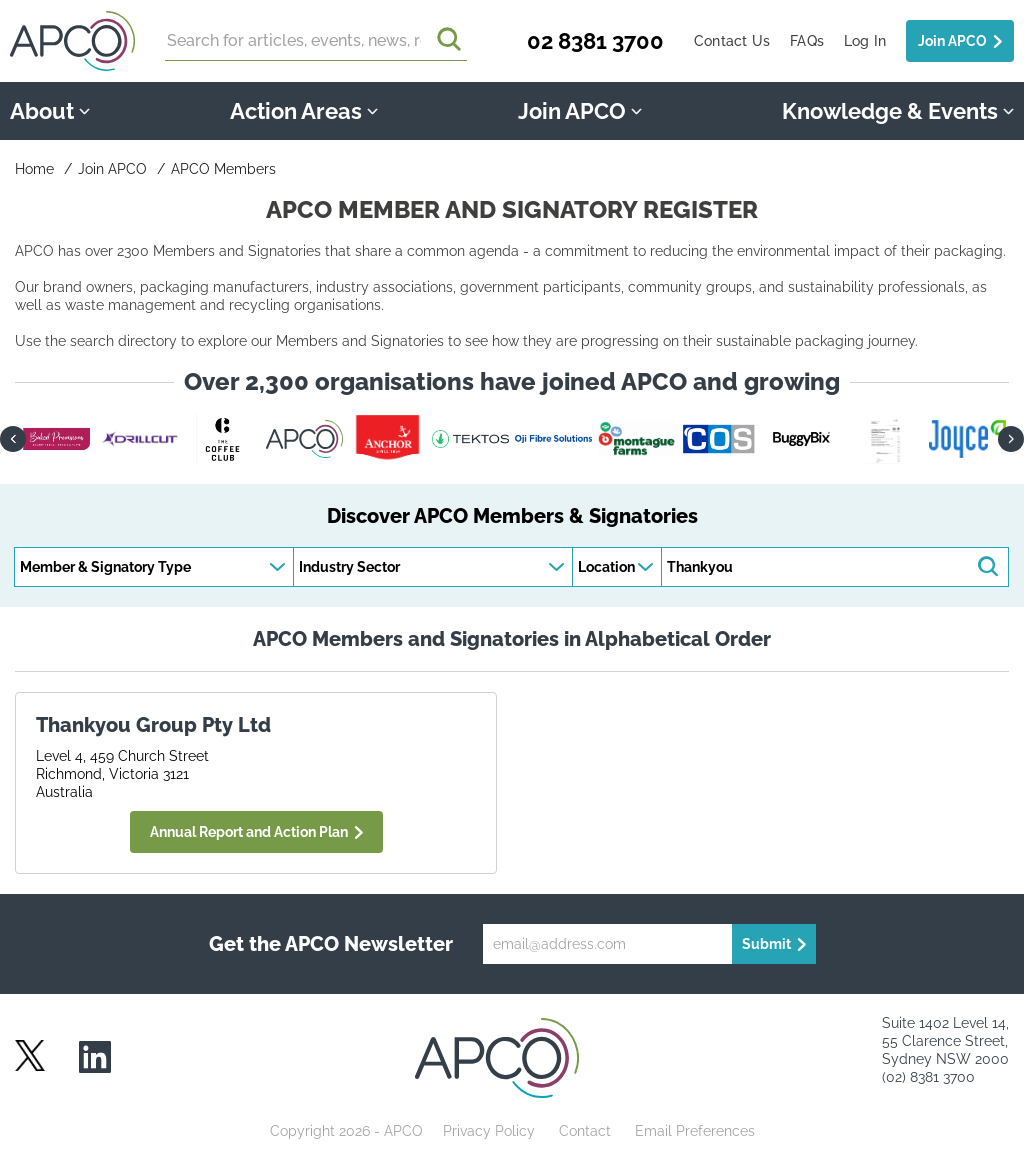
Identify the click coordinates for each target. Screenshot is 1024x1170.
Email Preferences (695, 1131)
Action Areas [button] (304, 111)
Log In (865, 41)
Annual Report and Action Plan (249, 832)
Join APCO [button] (580, 111)
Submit (766, 944)
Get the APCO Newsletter (331, 944)
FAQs (807, 41)
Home (34, 169)
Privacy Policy (489, 1131)
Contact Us (732, 41)
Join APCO (952, 41)
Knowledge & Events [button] (898, 111)
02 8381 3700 (595, 41)
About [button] (50, 111)
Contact (585, 1131)
